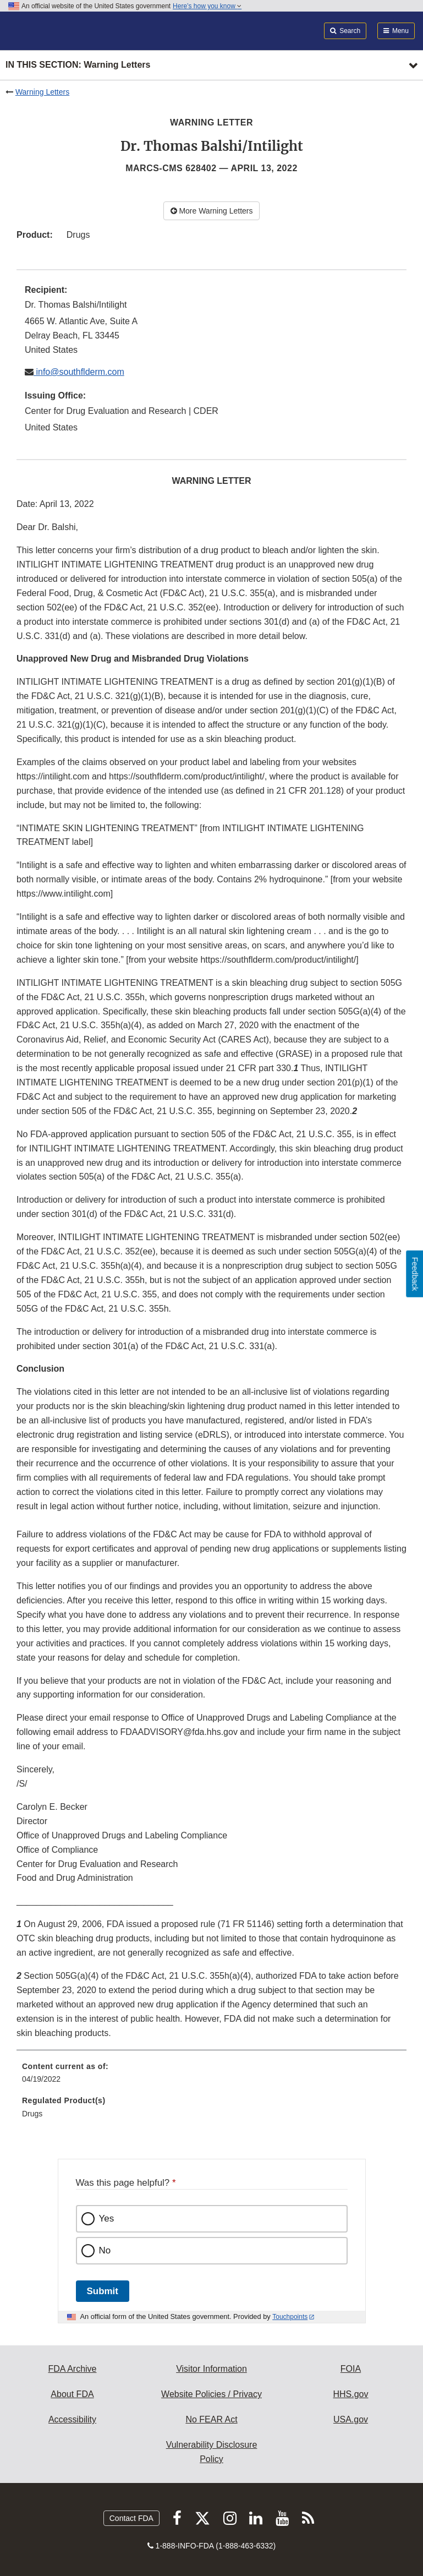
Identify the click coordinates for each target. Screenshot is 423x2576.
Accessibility (72, 2419)
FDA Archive (72, 2368)
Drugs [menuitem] (32, 2113)
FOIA (350, 2368)
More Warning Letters (212, 210)
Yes (106, 2218)
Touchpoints (289, 2317)
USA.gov (350, 2419)
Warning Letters (42, 92)
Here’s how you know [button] (207, 6)
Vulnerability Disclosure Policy (211, 2452)
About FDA (72, 2394)
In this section (78, 65)
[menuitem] (211, 2076)
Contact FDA (131, 2518)
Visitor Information (211, 2368)
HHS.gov (350, 2394)
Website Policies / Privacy (211, 2394)
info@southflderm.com (79, 371)
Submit (102, 2291)
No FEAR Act (211, 2419)
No (105, 2250)
